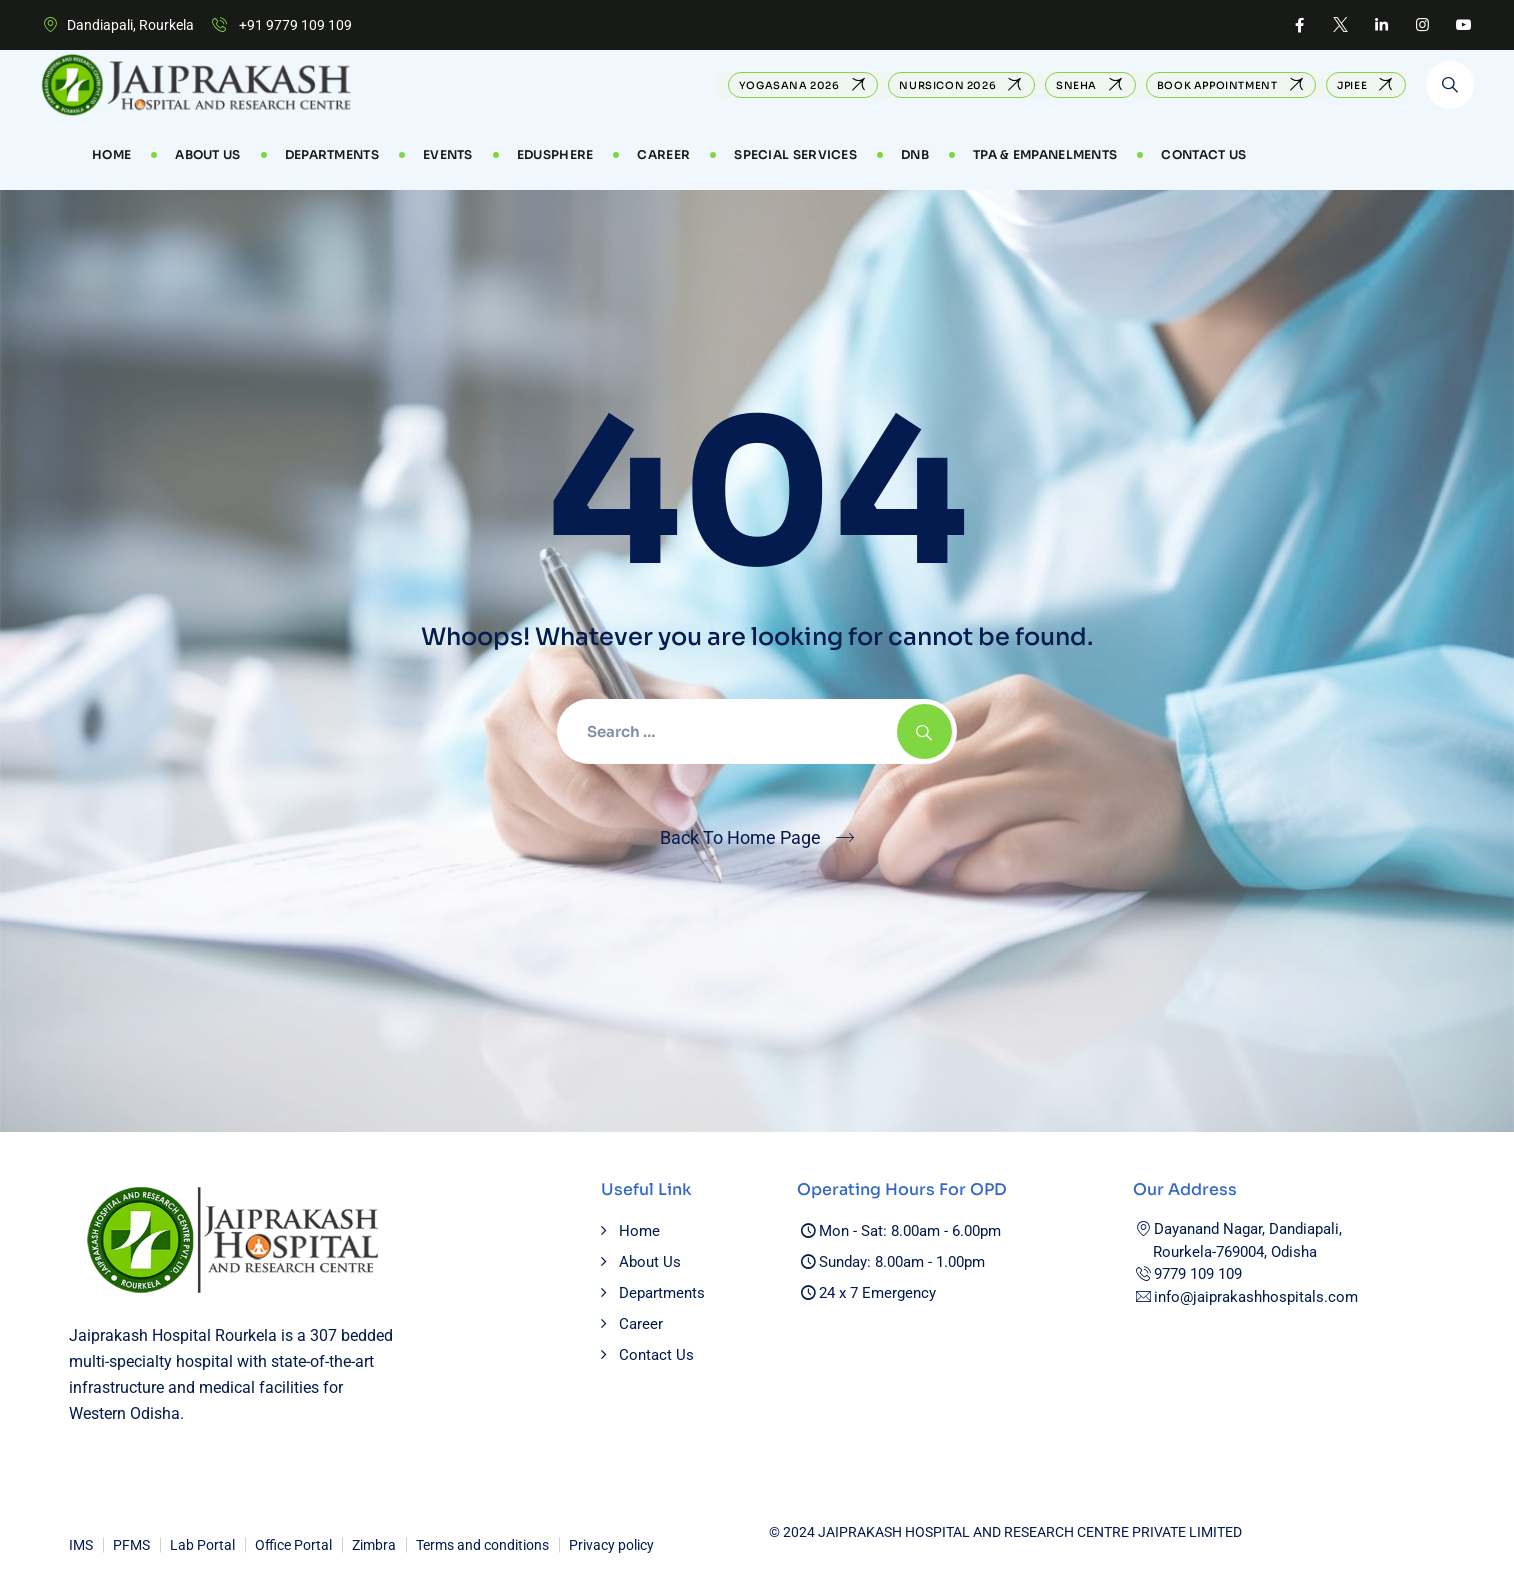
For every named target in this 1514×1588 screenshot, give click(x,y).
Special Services (795, 154)
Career (641, 1324)
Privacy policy (611, 1545)
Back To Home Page (740, 837)
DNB (915, 154)
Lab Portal (202, 1545)
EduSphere (555, 154)
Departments (332, 154)
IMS (81, 1545)
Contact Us (1203, 154)
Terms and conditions (482, 1545)
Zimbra (374, 1545)
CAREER (663, 154)
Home (111, 154)
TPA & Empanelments (1045, 154)
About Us (207, 154)
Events (448, 154)
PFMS (131, 1545)
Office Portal (293, 1545)
